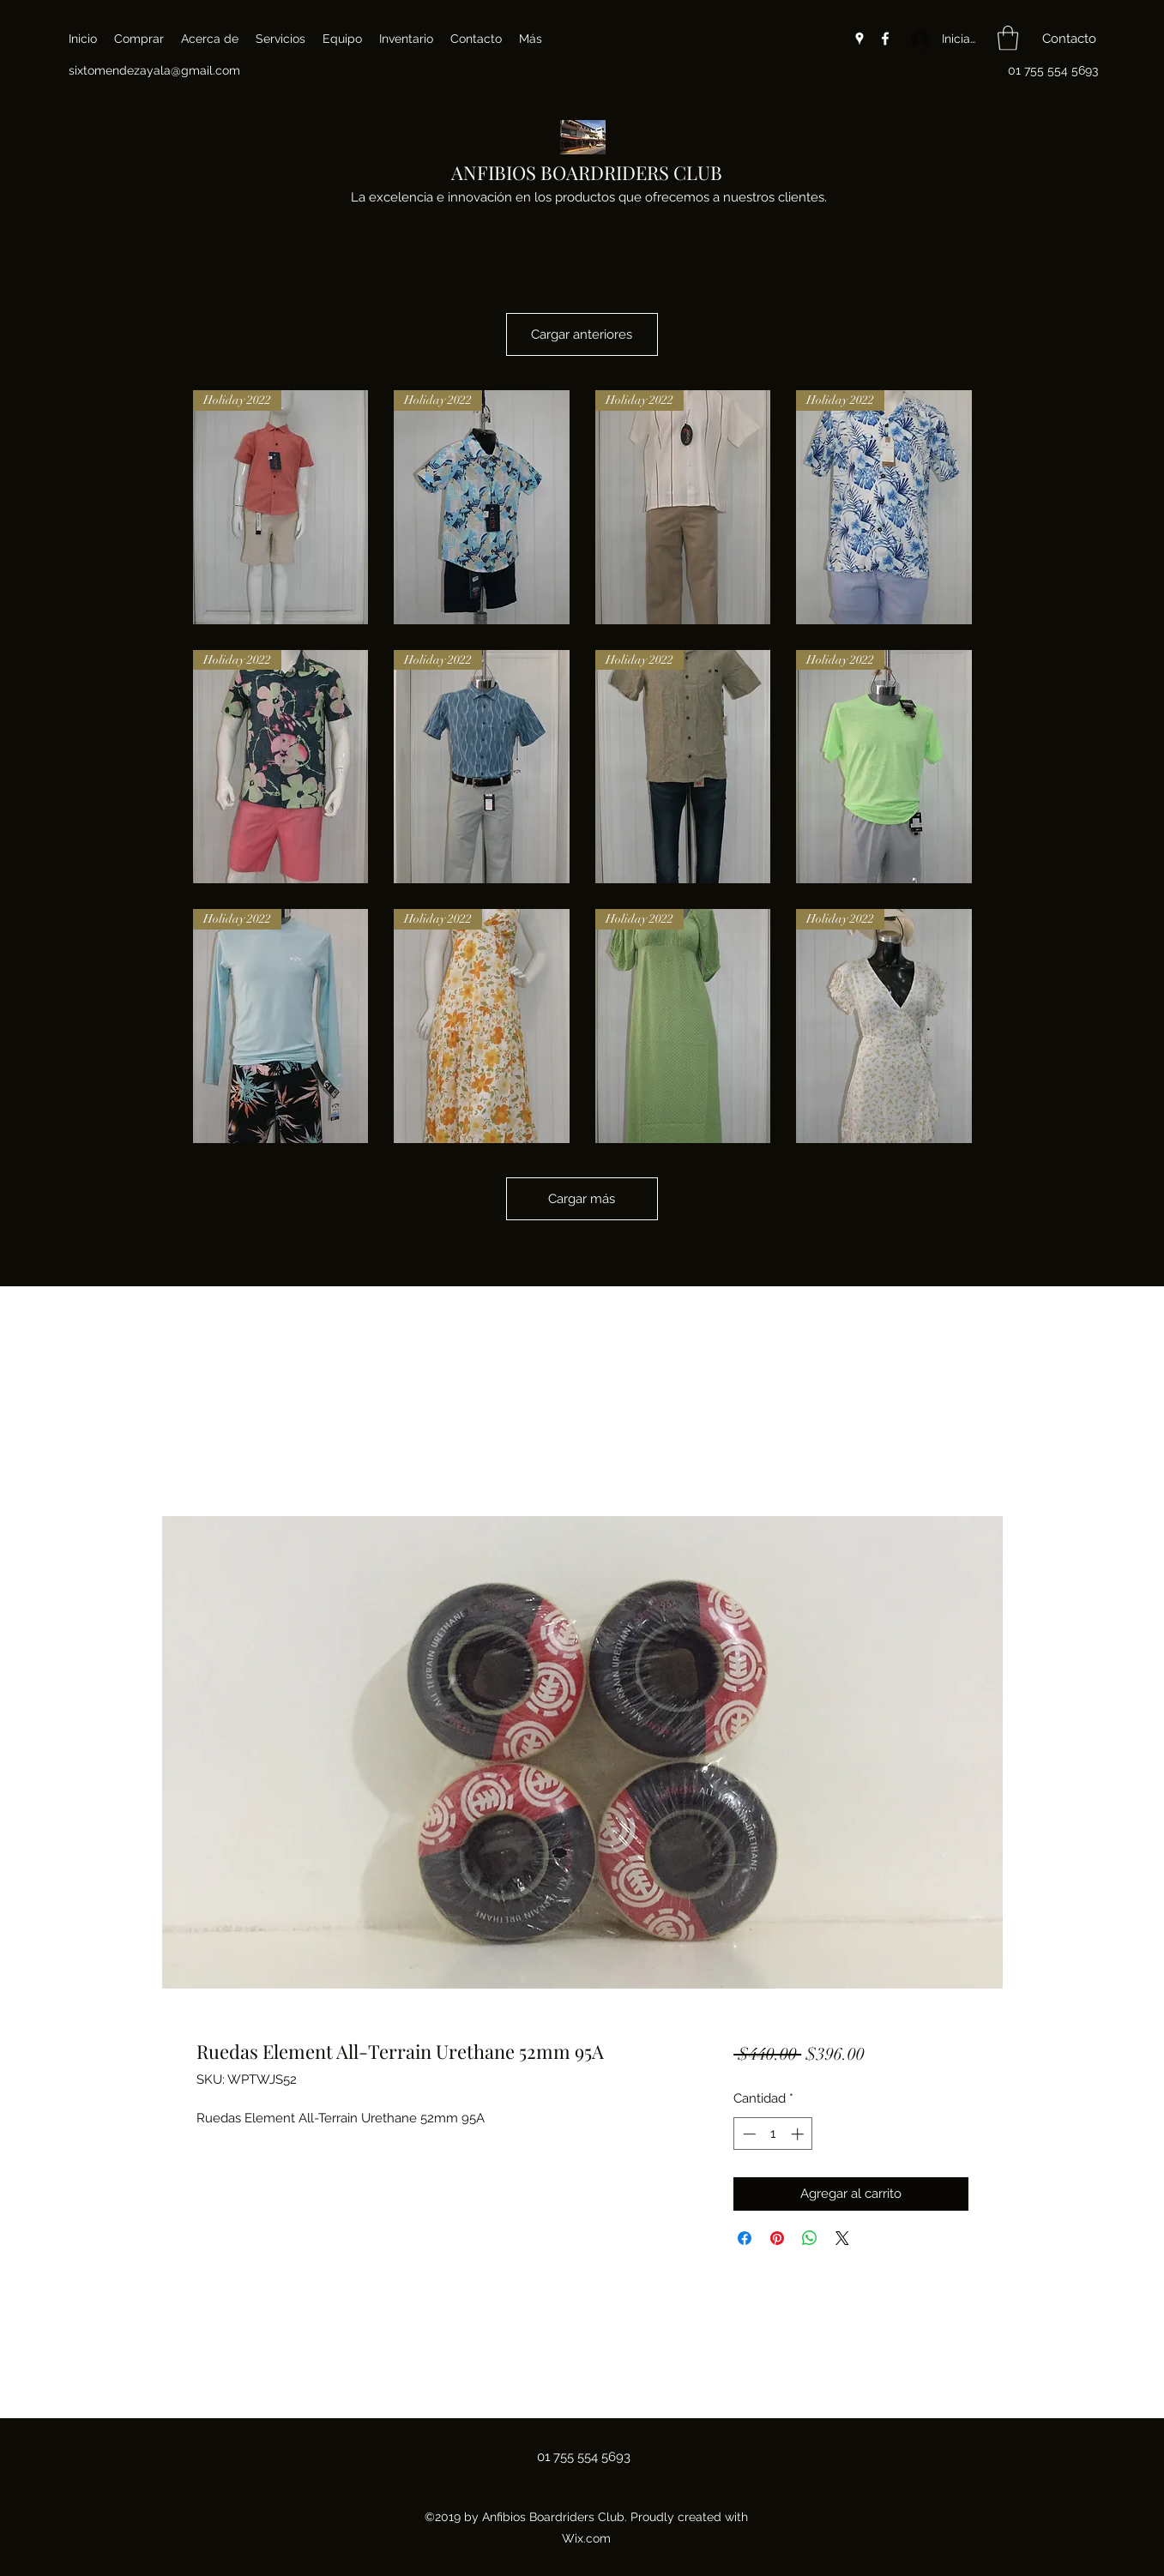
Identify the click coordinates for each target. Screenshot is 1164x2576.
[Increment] (799, 2134)
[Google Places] (859, 38)
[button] (1008, 38)
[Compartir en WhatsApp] (809, 2238)
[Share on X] (842, 2238)
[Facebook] (885, 38)
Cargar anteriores (582, 346)
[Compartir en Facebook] (744, 2238)
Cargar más (581, 1223)
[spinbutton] (773, 2134)
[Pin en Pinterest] (777, 2238)
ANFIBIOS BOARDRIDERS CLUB (586, 172)
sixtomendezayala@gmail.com (154, 70)
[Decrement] (747, 2134)
